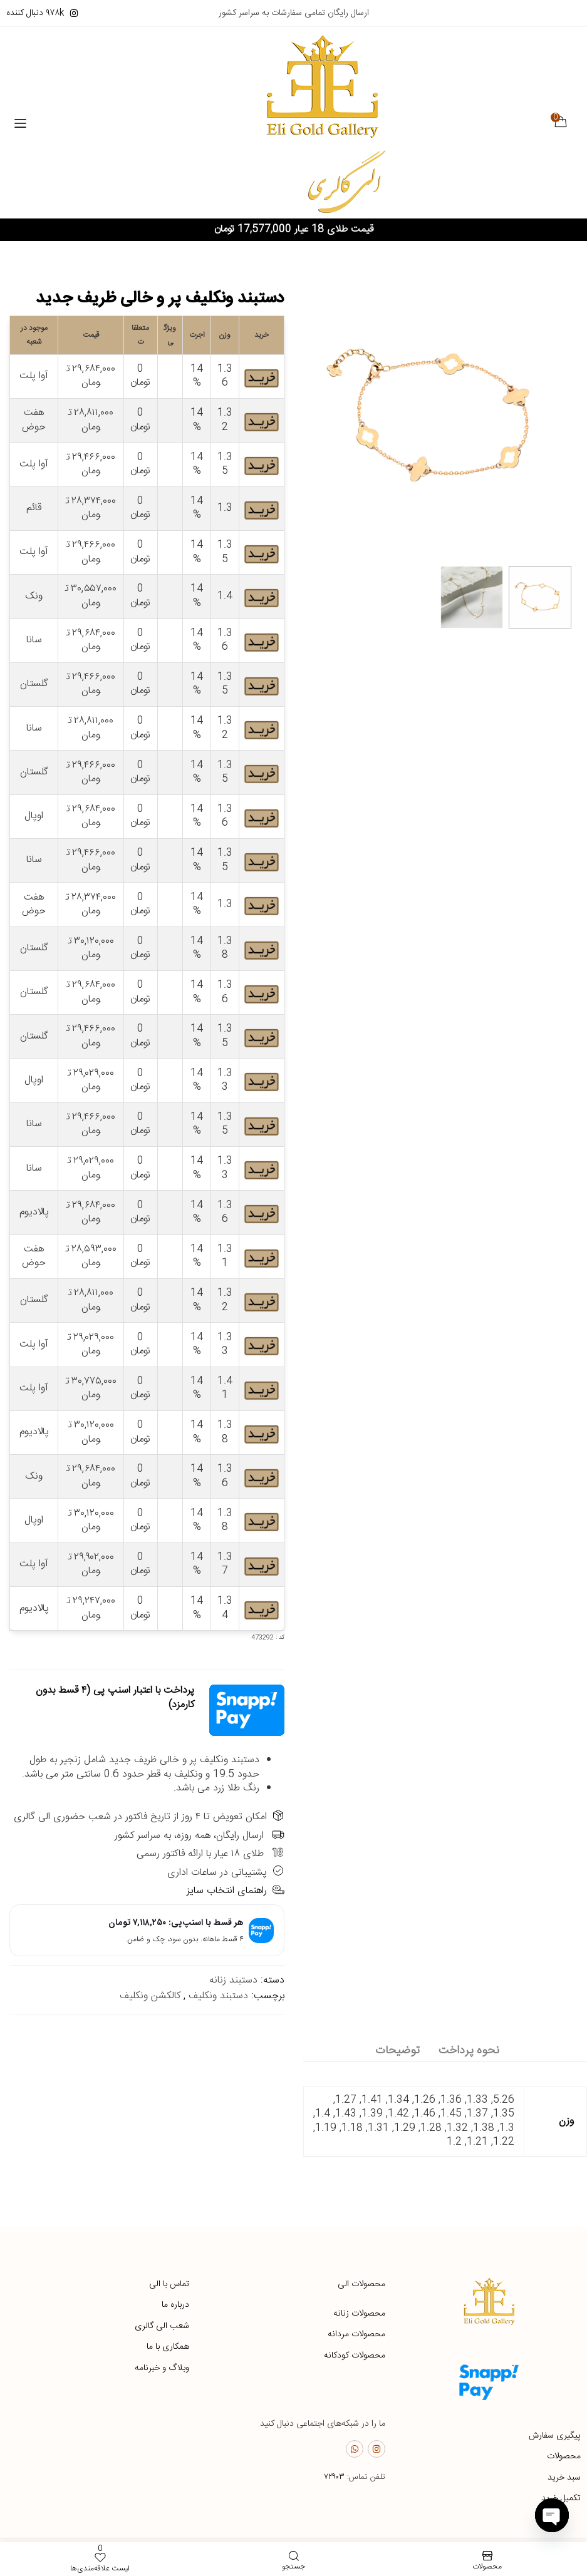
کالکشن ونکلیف (150, 1996)
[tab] (469, 2052)
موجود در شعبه (34, 335)
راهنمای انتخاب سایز (235, 1891)
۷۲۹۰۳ (334, 2478)
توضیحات (397, 2051)
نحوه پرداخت (469, 2051)
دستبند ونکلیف (218, 1996)
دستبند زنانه (233, 1981)
